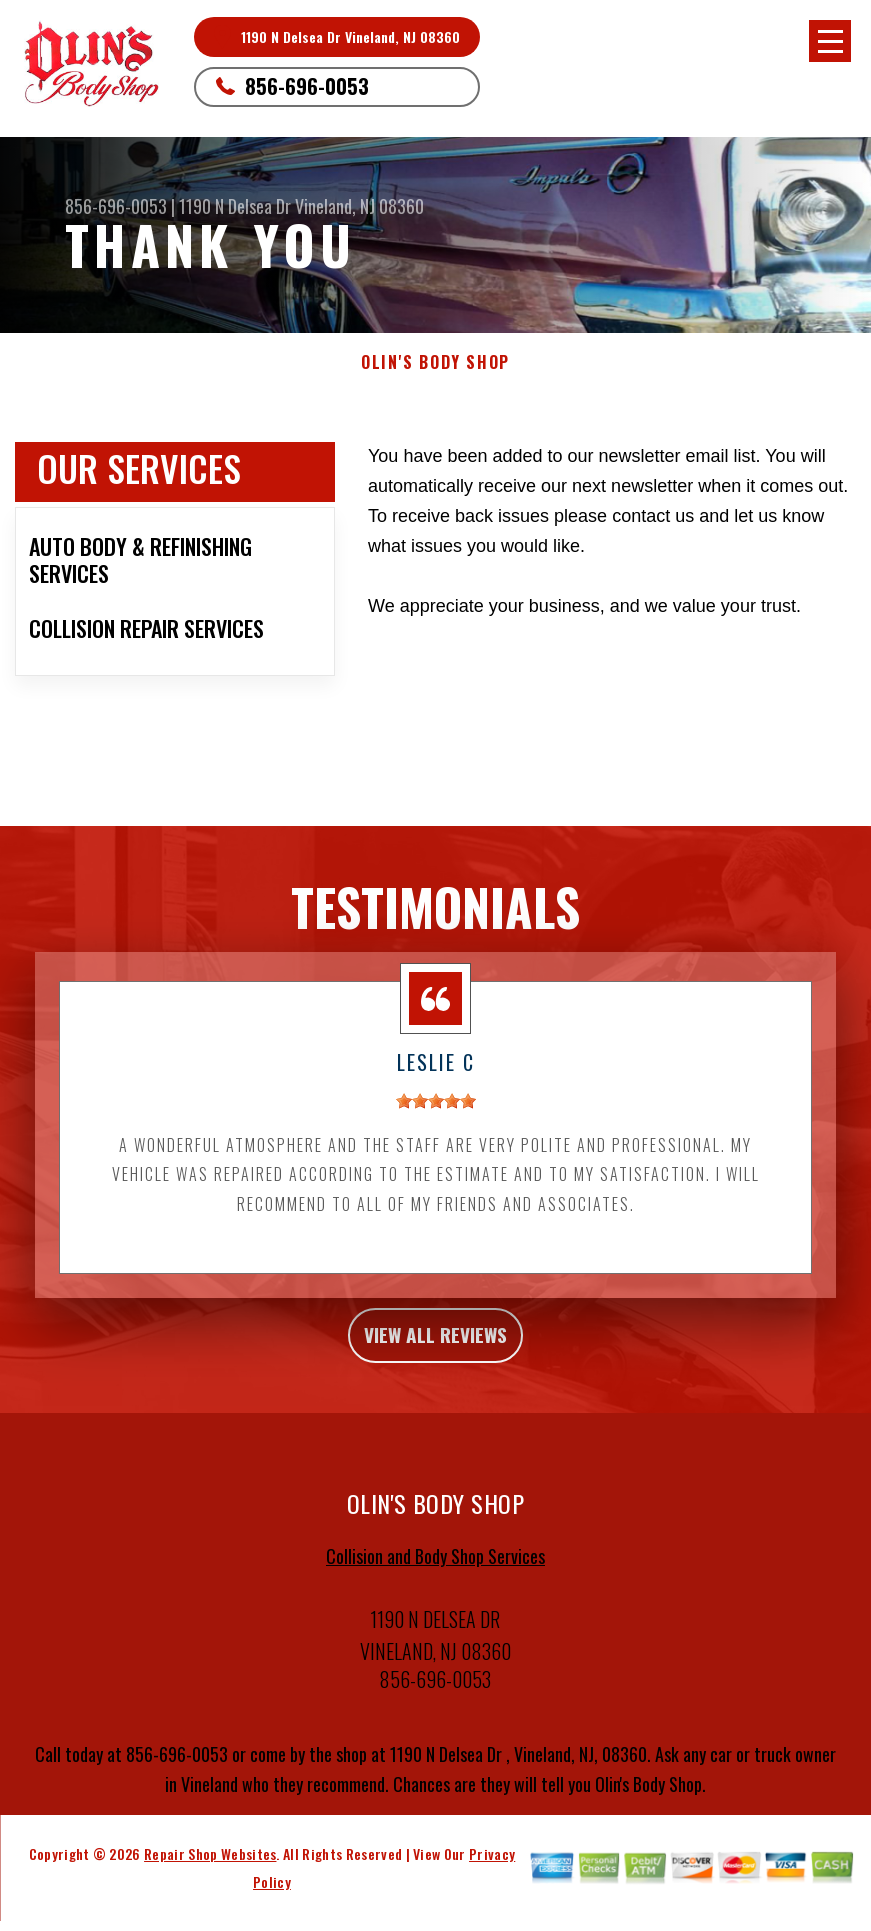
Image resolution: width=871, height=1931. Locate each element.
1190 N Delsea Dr (237, 206)
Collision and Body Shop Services (435, 1576)
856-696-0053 (307, 86)
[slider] (436, 1110)
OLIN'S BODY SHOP (435, 362)
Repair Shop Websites (210, 1873)
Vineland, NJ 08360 (359, 206)
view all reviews (435, 1349)
